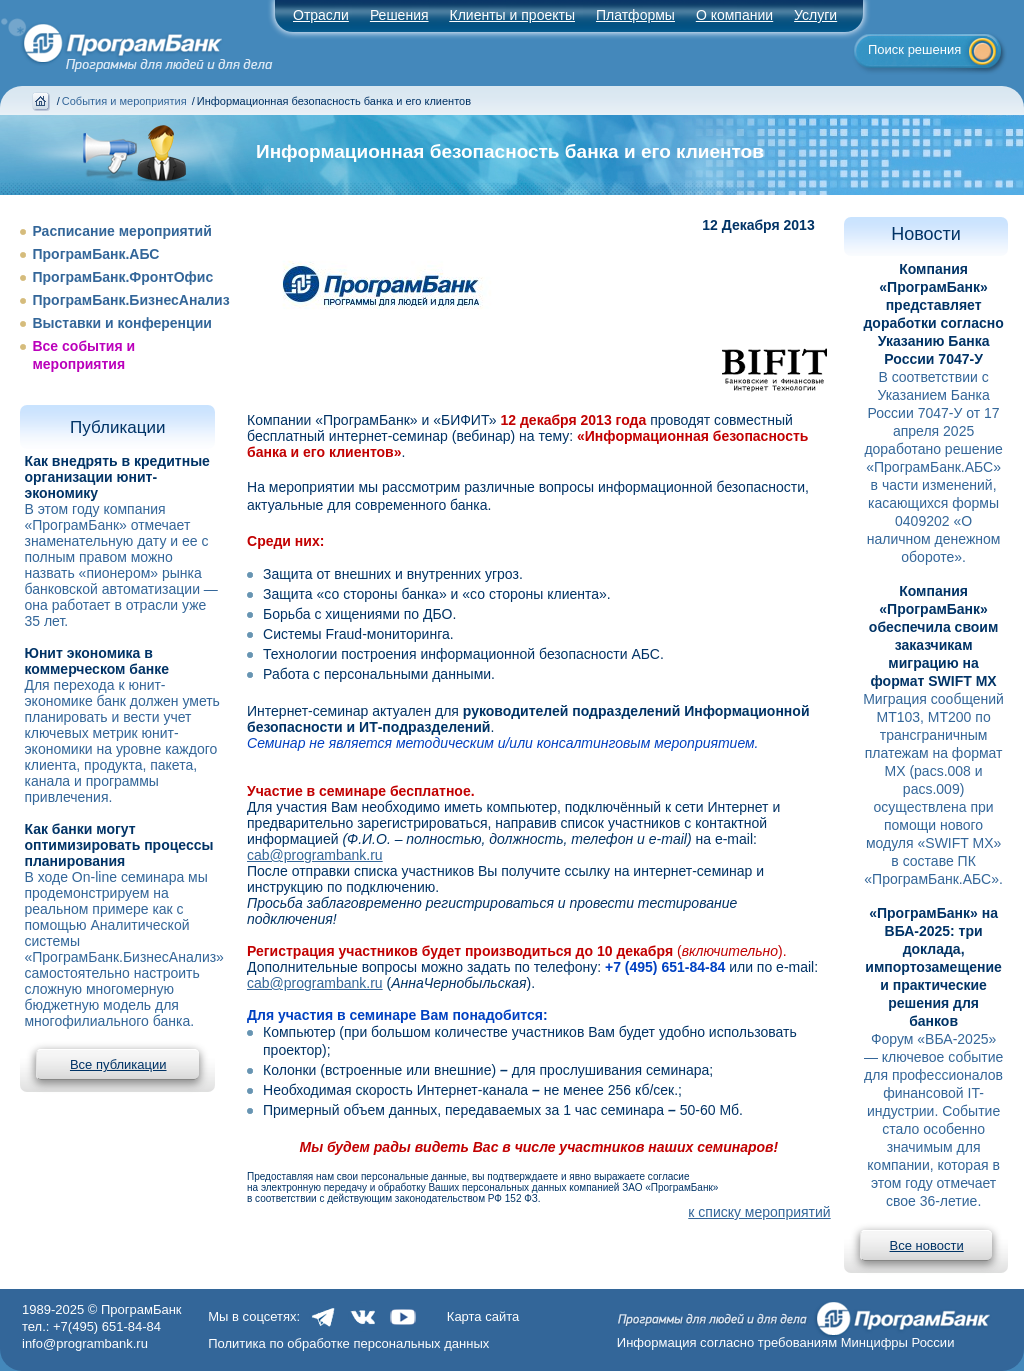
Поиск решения (914, 49)
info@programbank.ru (85, 1343)
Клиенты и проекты (512, 15)
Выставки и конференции (121, 323)
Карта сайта (483, 1316)
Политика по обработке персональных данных (348, 1343)
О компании (734, 15)
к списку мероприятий (759, 1212)
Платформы (635, 15)
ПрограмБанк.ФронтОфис (122, 277)
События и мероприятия (124, 101)
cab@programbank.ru (315, 855)
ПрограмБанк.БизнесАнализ (130, 300)
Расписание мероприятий (121, 231)
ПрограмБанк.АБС (95, 254)
